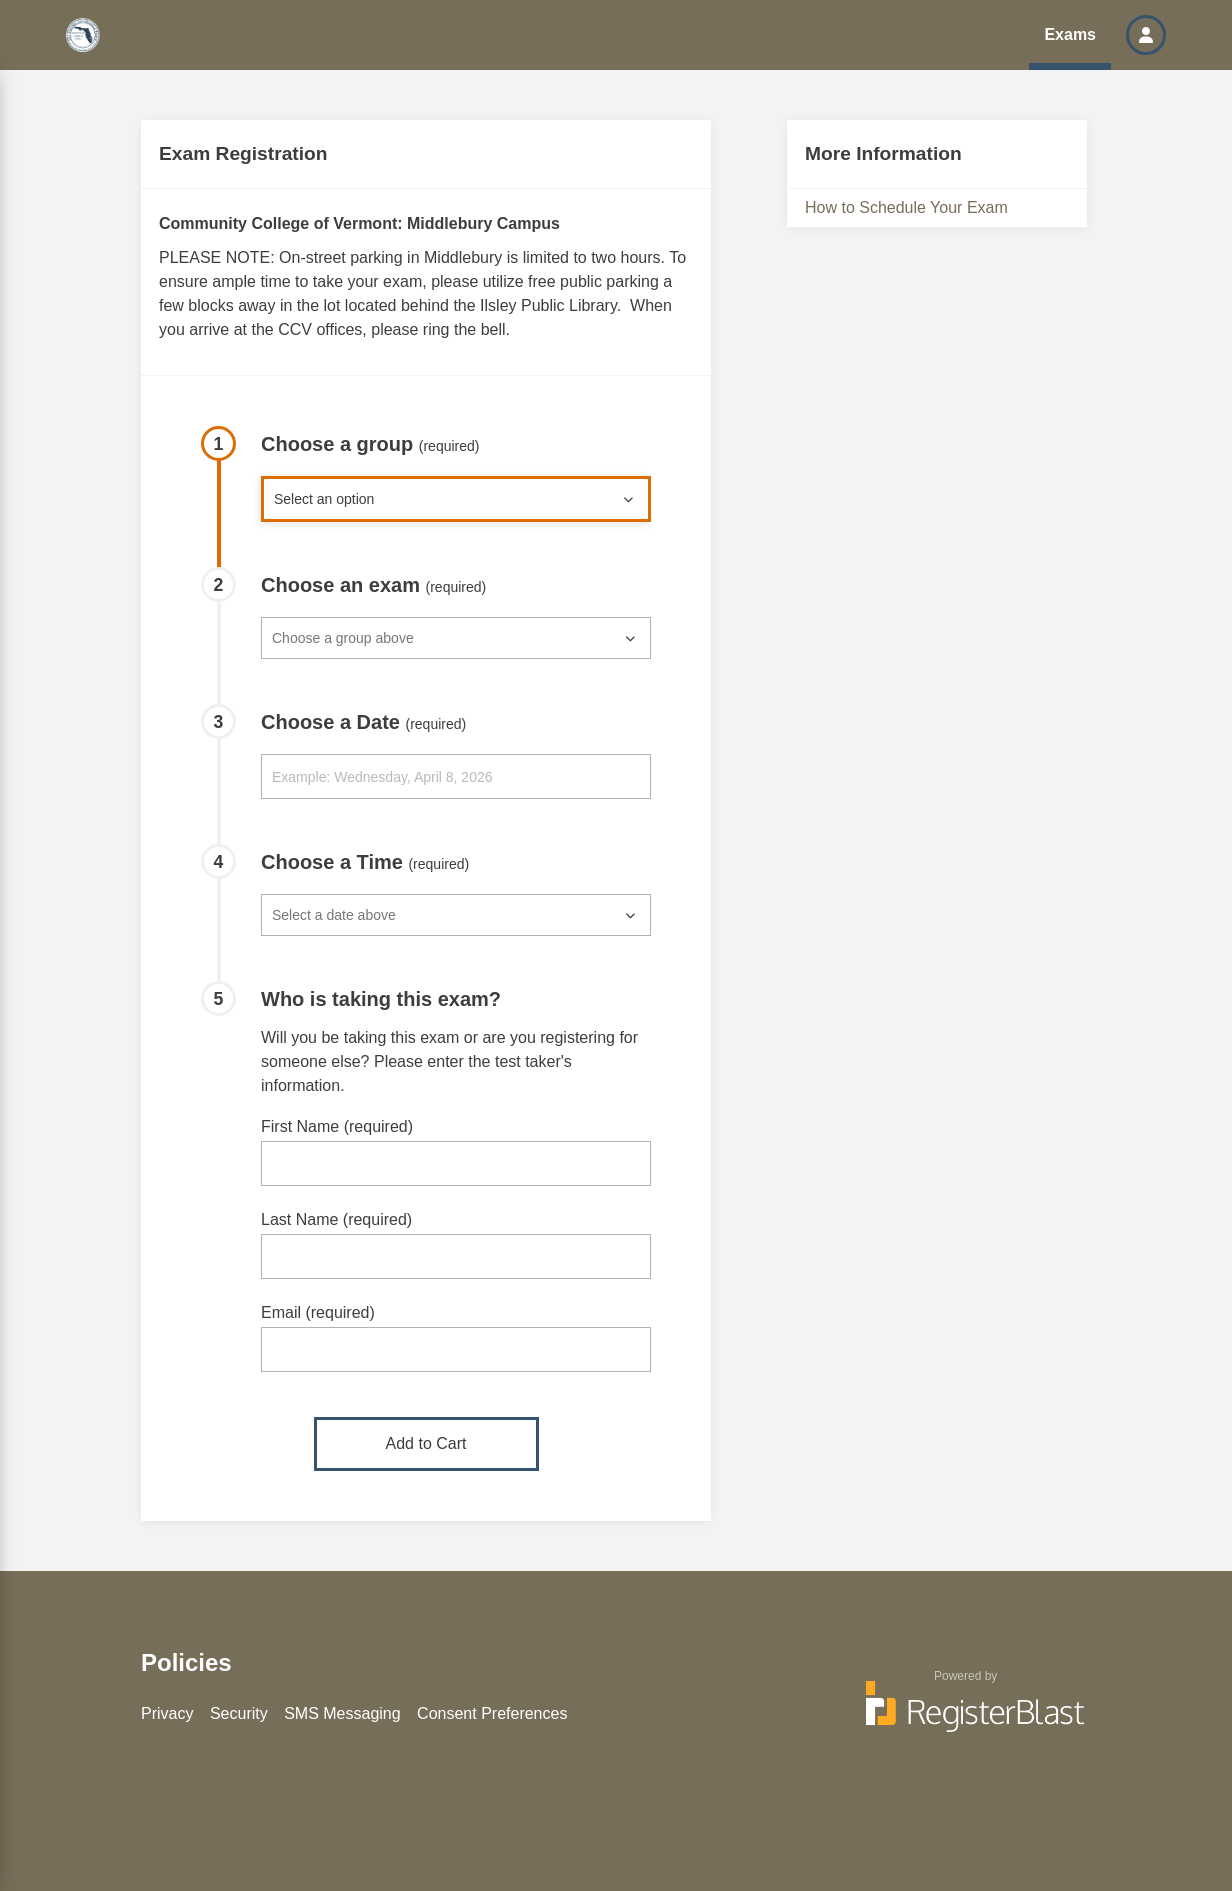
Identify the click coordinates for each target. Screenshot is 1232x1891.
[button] (1146, 35)
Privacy (167, 1713)
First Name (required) (337, 1126)
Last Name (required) (336, 1219)
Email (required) (318, 1312)
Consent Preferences (492, 1713)
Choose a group (370, 444)
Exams (1070, 34)
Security (239, 1713)
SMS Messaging (342, 1713)
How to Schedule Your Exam (906, 207)
